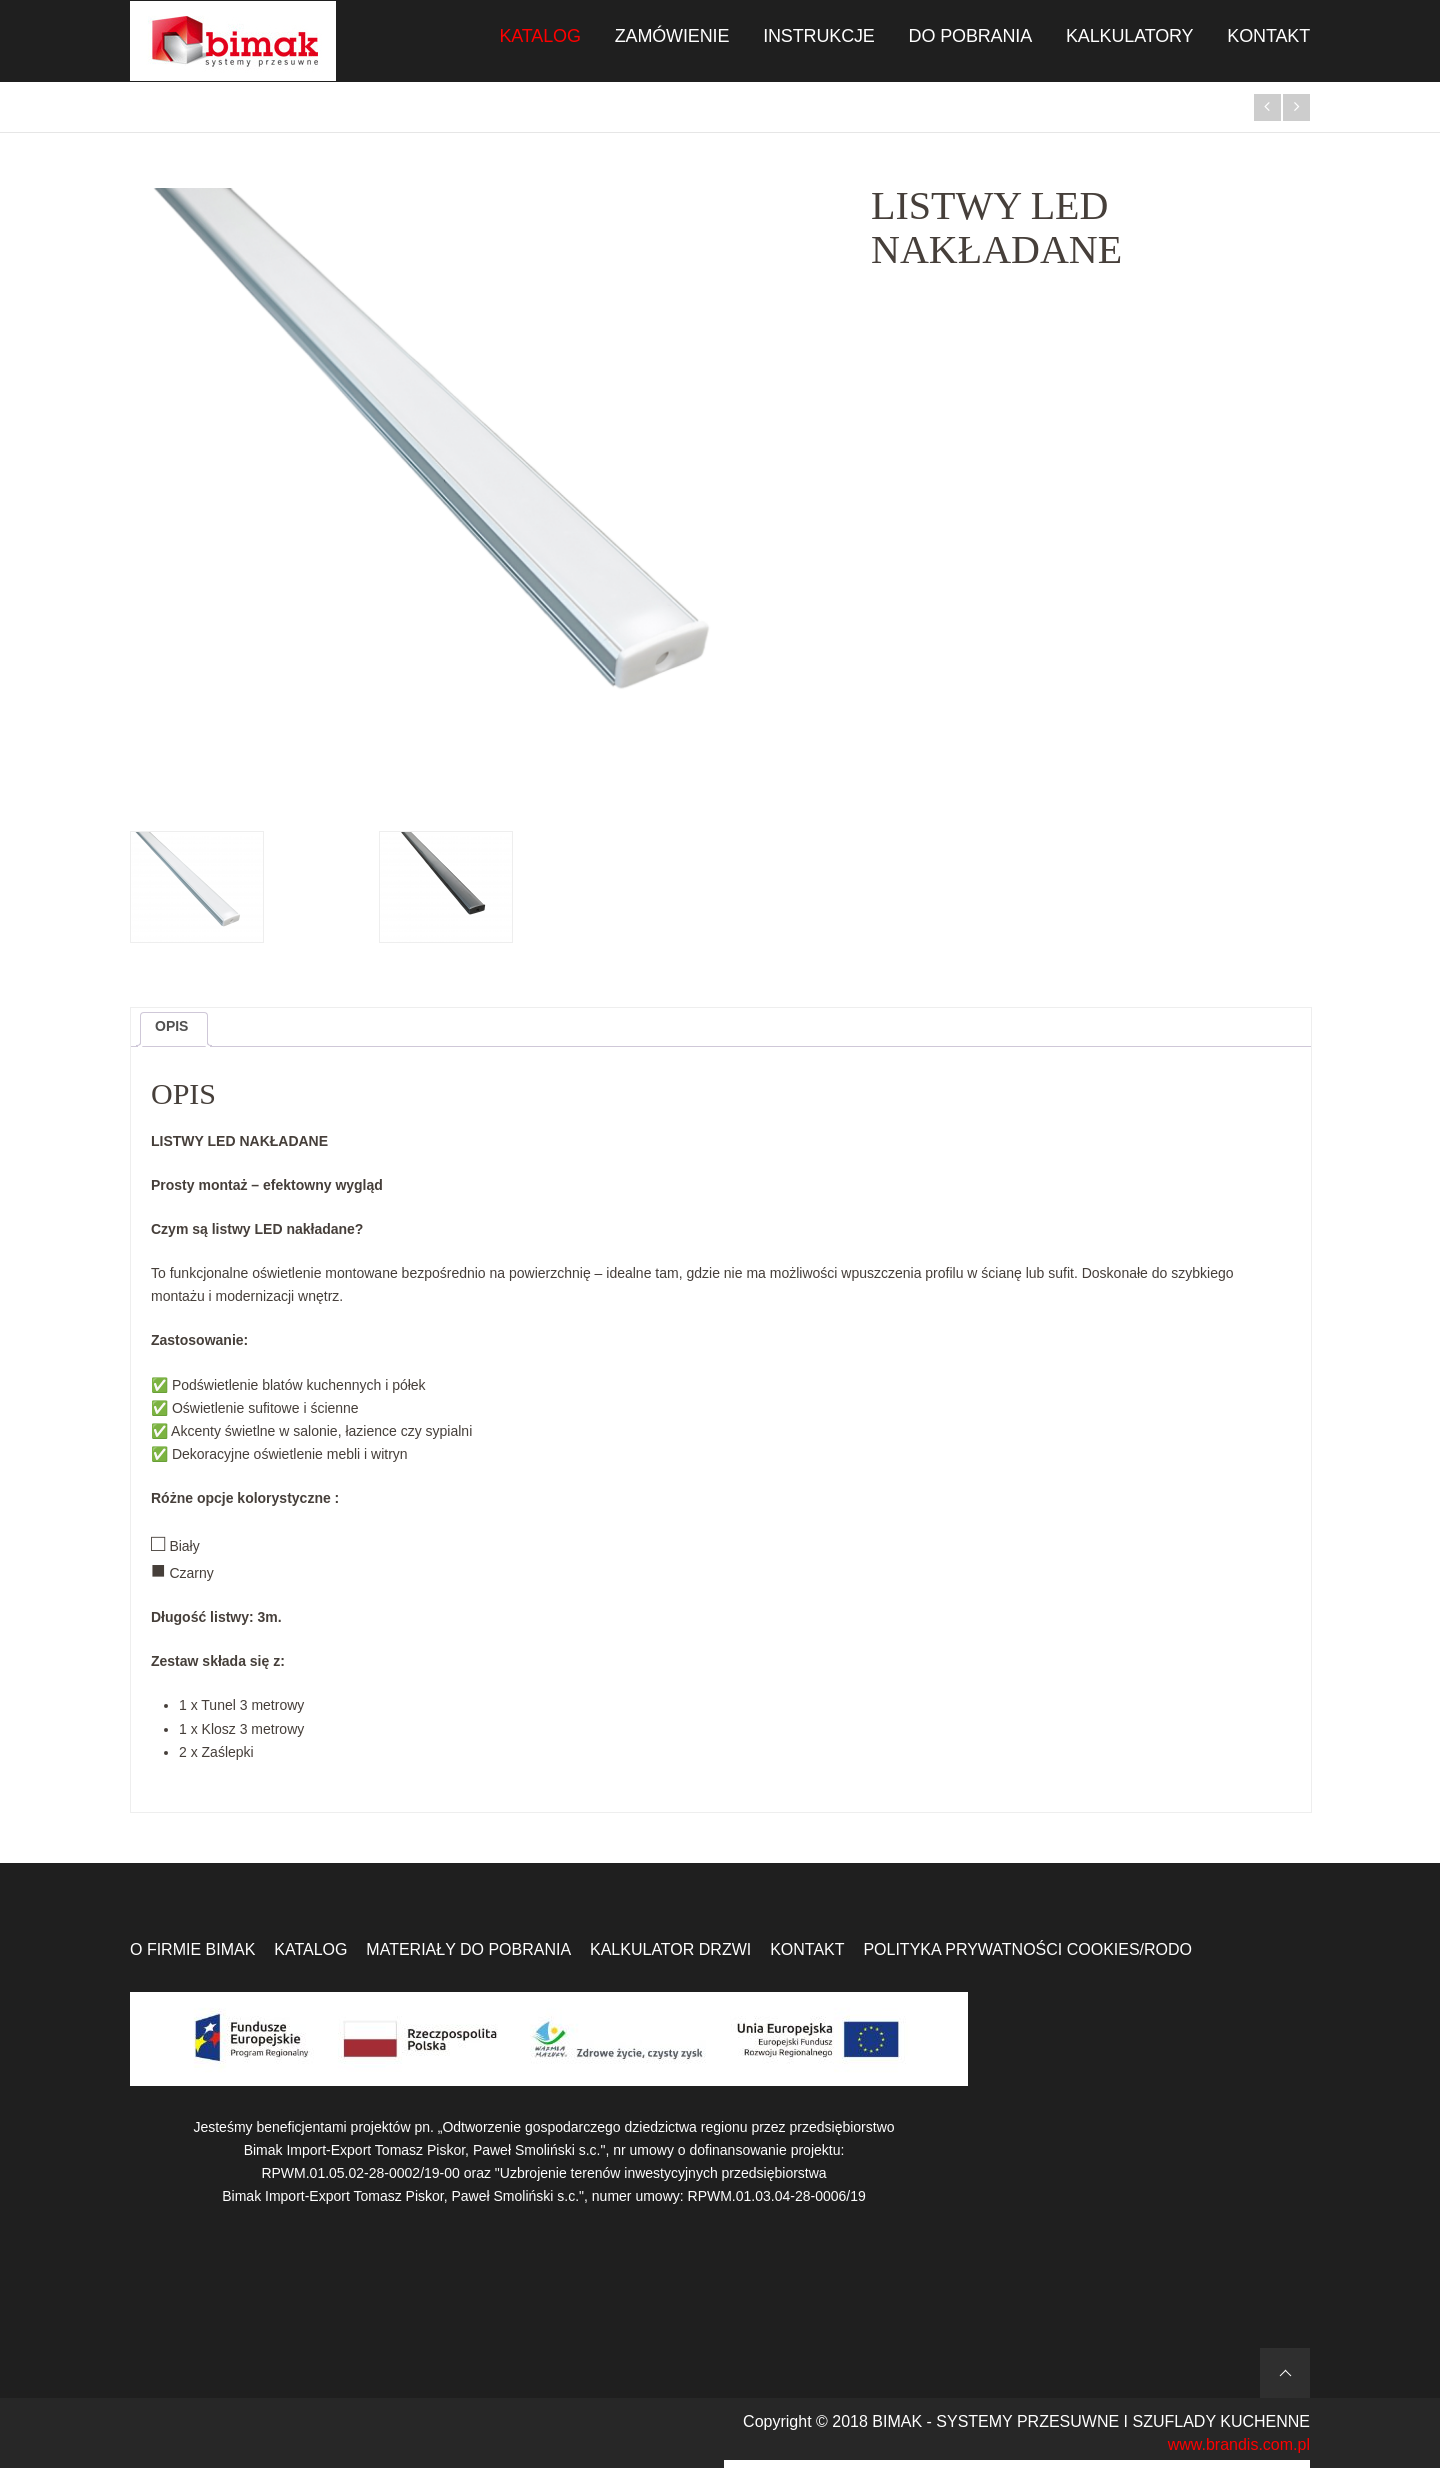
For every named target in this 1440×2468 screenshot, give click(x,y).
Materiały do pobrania (468, 1949)
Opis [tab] (171, 1026)
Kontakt (807, 1949)
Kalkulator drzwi (670, 1949)
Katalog (310, 1949)
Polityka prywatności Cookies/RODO (1027, 1949)
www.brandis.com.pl (1239, 2444)
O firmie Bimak (192, 1949)
